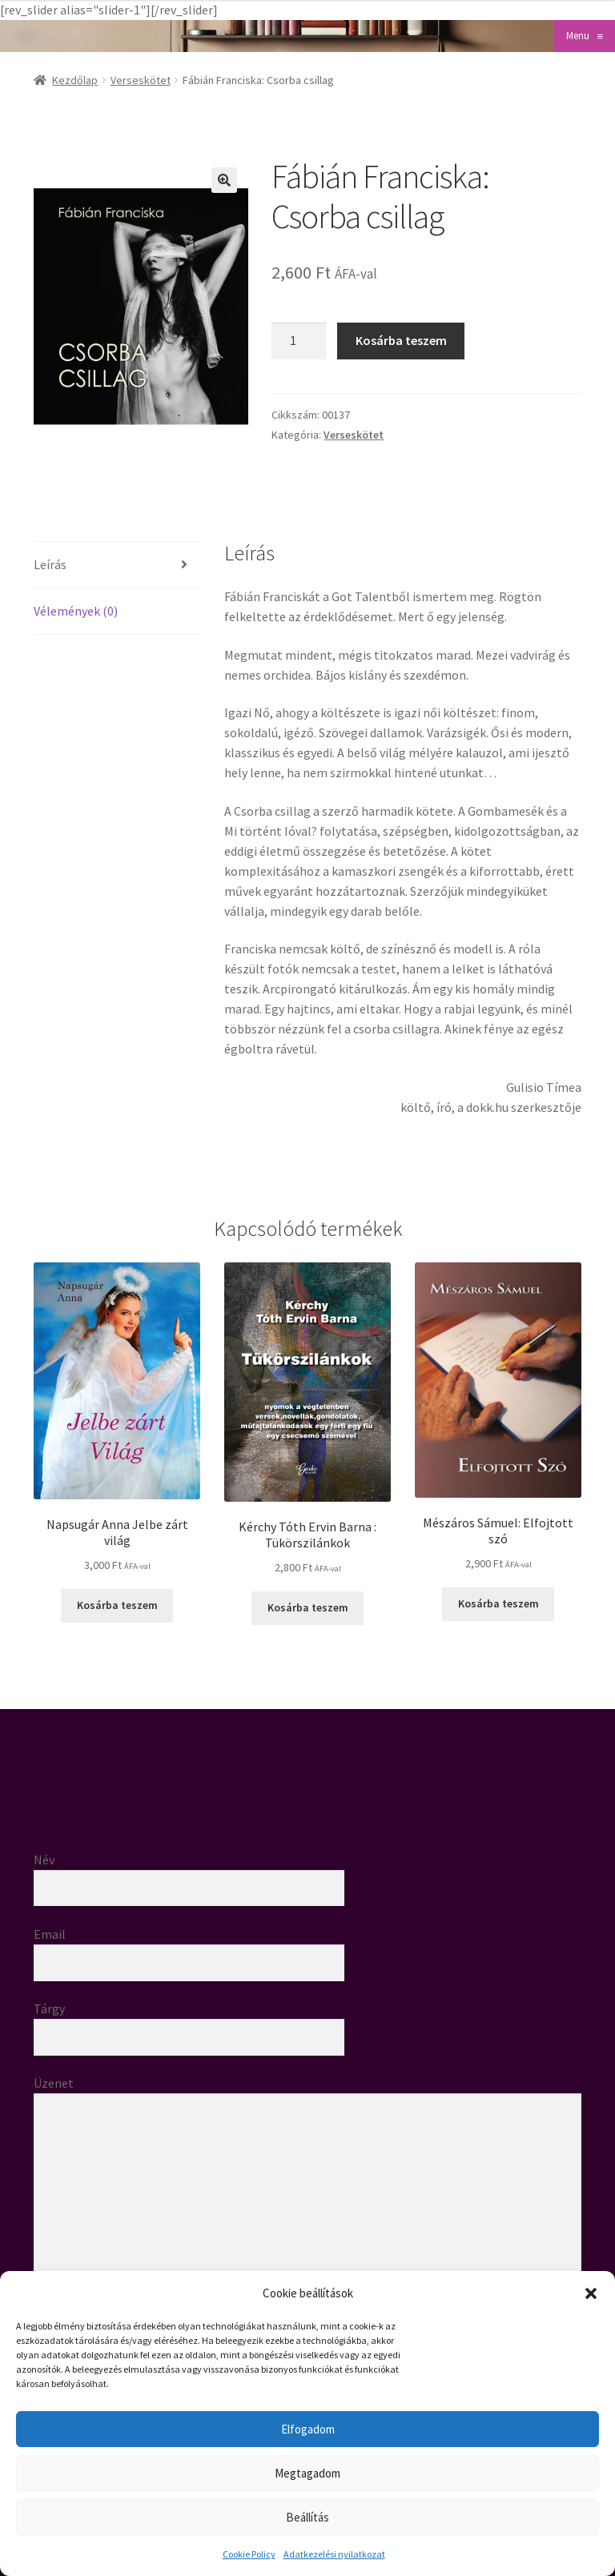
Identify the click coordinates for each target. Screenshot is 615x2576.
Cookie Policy (249, 2554)
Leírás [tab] (50, 564)
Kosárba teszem (401, 340)
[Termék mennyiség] (298, 341)
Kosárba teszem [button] (117, 1605)
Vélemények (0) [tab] (76, 611)
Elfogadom (308, 2429)
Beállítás (307, 2517)
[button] (591, 2293)
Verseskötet (141, 80)
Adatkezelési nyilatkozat (334, 2554)
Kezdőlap (75, 80)
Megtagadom (307, 2473)
